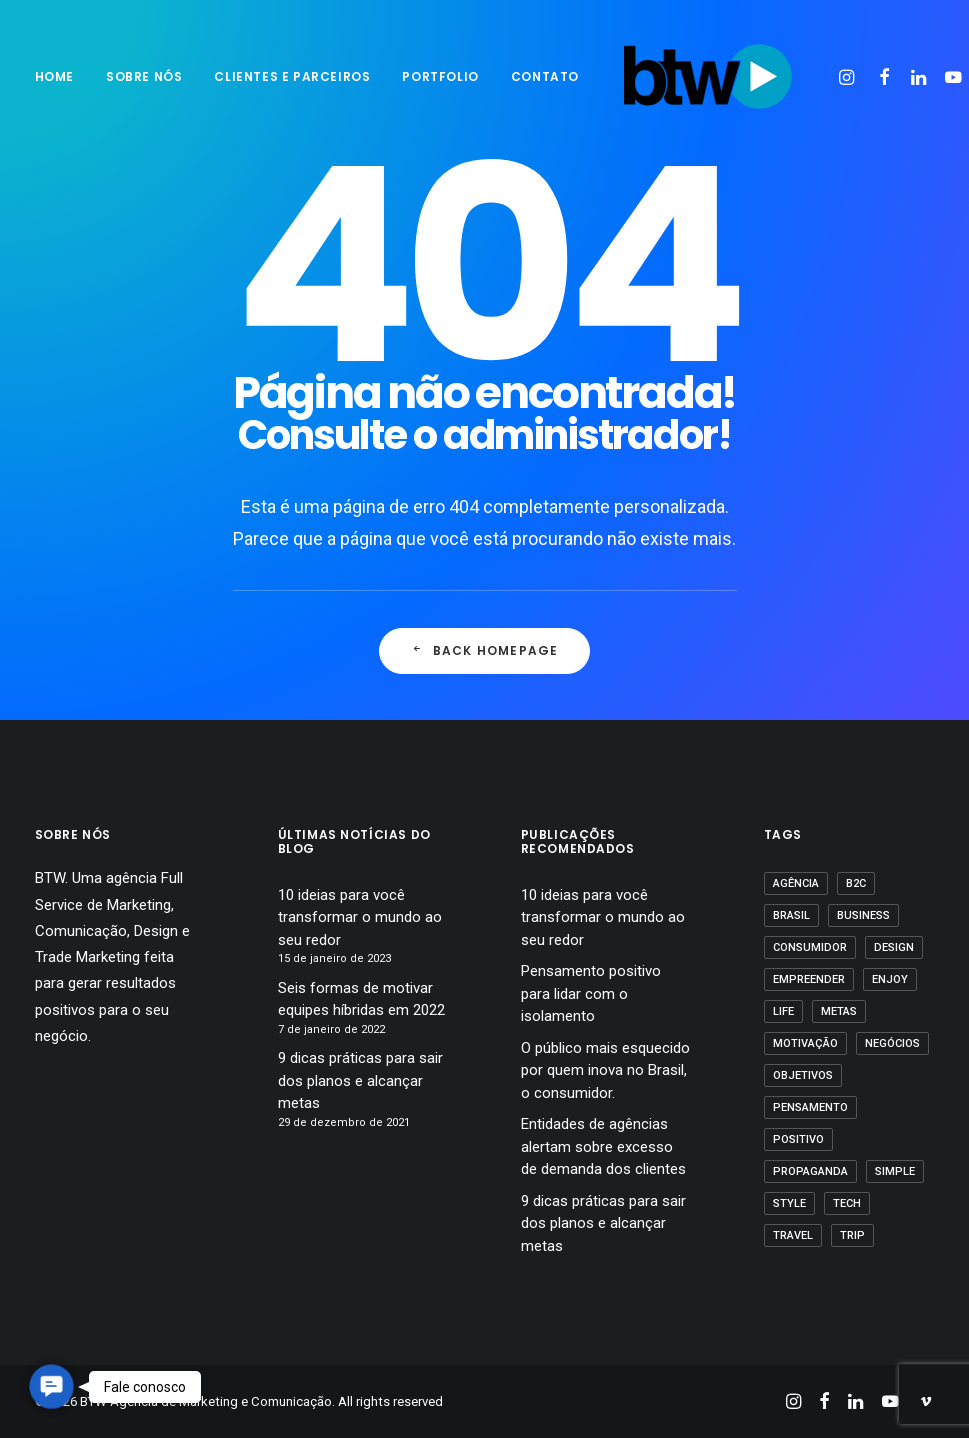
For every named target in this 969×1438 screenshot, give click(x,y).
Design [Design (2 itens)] (894, 947)
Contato (545, 76)
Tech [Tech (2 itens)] (847, 1203)
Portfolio (440, 76)
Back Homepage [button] (485, 650)
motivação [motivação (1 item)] (805, 1043)
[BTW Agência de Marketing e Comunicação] (707, 77)
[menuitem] (61, 77)
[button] (849, 77)
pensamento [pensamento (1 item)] (810, 1107)
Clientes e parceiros (292, 76)
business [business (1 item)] (863, 915)
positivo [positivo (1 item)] (798, 1139)
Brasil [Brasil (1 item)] (791, 915)
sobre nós (144, 76)
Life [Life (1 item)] (783, 1011)
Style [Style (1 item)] (789, 1203)
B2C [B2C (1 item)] (856, 883)
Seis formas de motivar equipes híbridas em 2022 (361, 999)
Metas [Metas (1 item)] (839, 1011)
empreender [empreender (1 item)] (809, 979)
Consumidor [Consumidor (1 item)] (810, 947)
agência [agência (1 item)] (796, 883)
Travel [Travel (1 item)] (793, 1235)
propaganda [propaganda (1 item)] (810, 1171)
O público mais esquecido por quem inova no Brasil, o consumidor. (605, 1070)
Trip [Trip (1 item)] (852, 1235)
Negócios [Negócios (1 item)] (892, 1043)
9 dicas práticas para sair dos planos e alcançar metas (360, 1080)
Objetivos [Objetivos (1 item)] (803, 1075)
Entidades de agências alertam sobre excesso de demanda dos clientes (603, 1146)
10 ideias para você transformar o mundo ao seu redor (360, 917)
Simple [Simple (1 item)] (895, 1171)
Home (54, 76)
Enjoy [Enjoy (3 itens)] (890, 979)
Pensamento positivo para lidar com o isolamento (591, 993)
